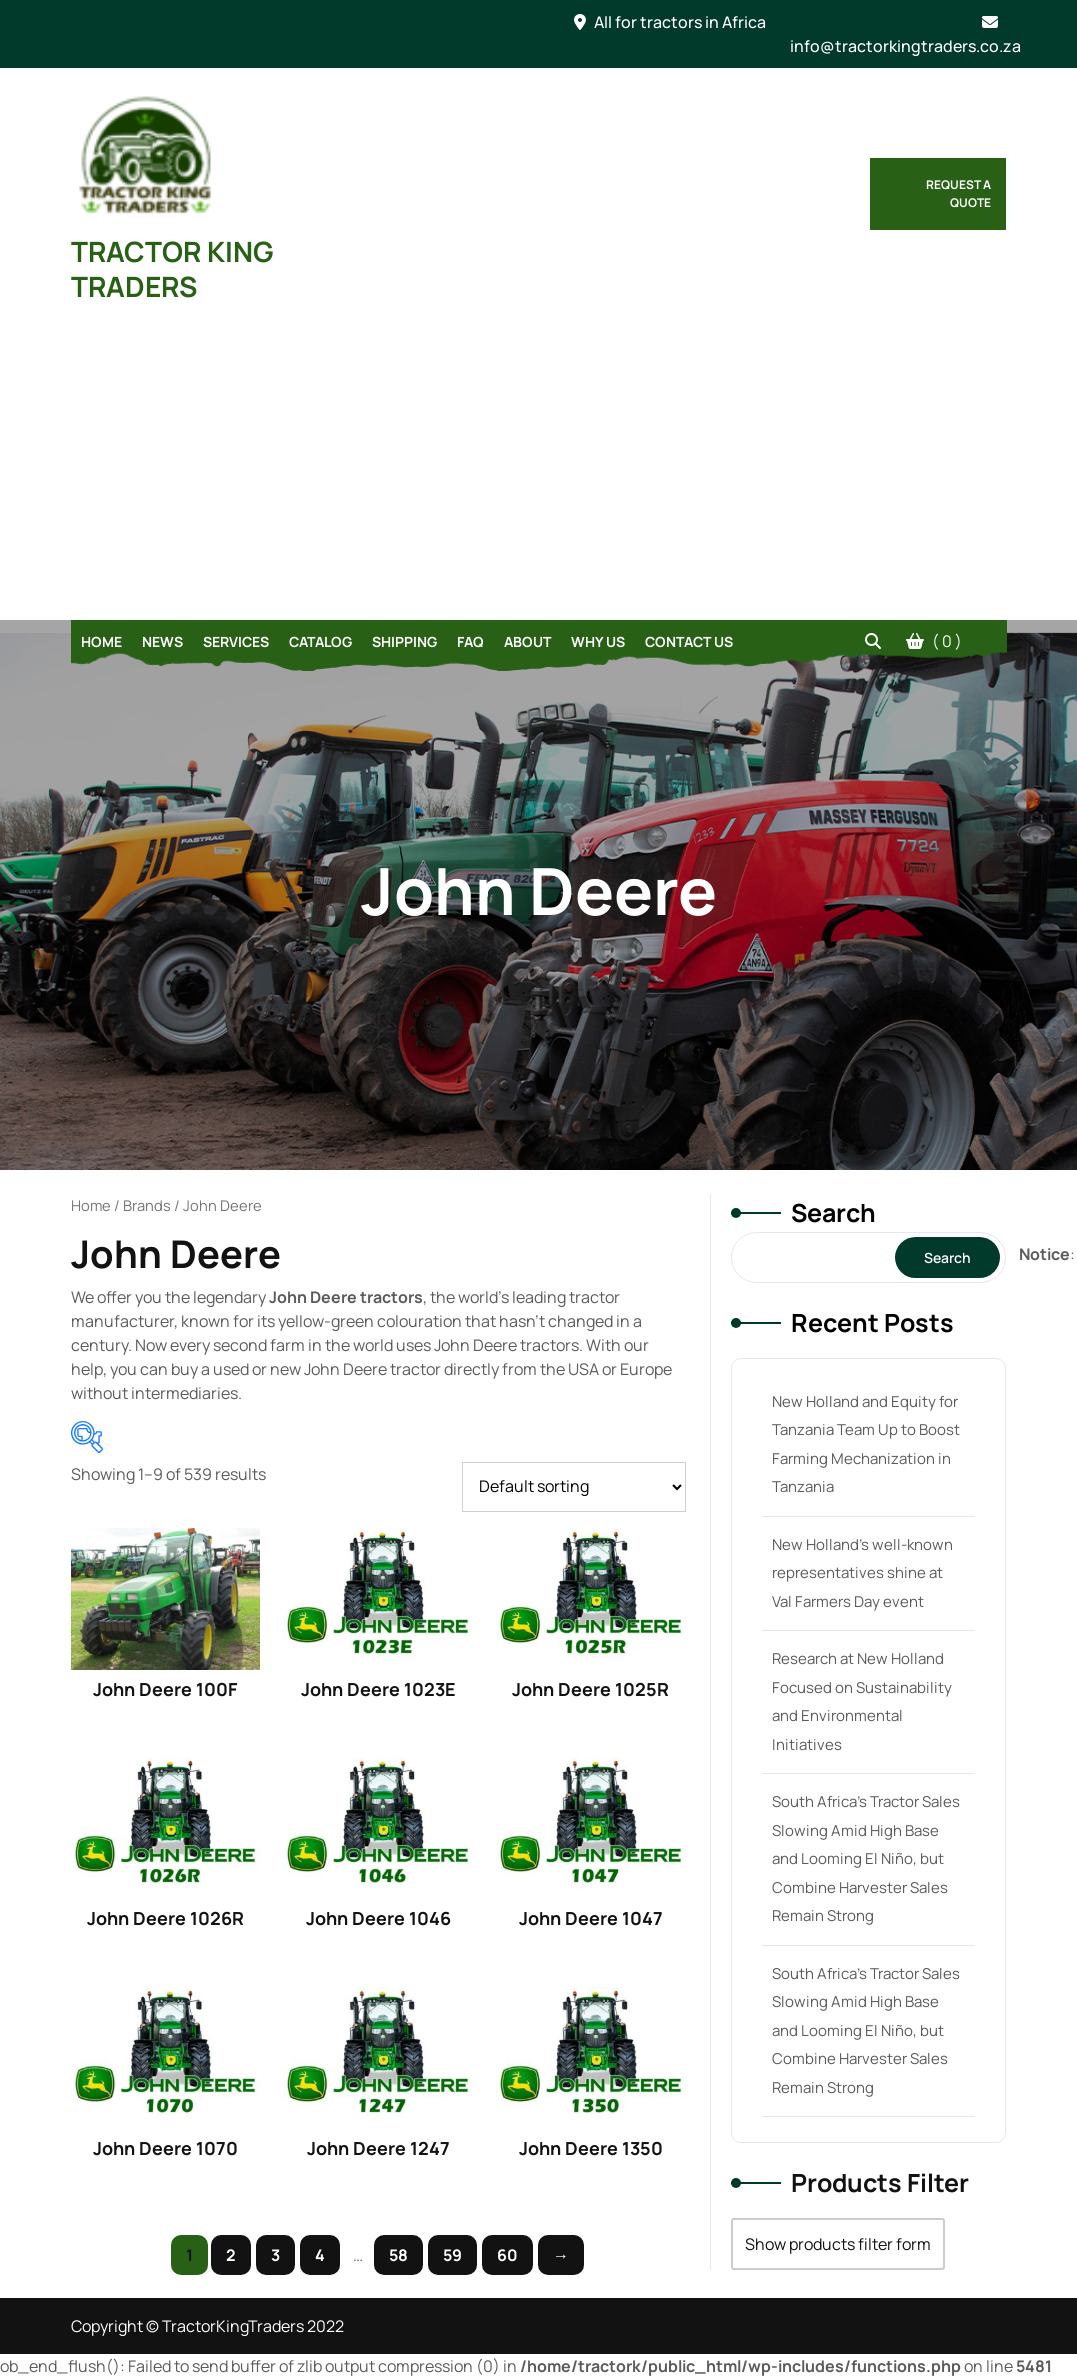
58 (398, 2255)
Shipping (404, 641)
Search (833, 1212)
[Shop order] (574, 1487)
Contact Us (689, 641)
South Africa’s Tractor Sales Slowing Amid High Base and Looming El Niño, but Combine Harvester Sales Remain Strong (866, 1858)
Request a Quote (958, 193)
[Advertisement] (538, 470)
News (162, 641)
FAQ (470, 641)
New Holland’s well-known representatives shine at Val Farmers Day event (862, 1573)
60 (507, 2255)
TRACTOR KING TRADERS (172, 268)
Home (101, 641)
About (527, 641)
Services (236, 641)
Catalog (320, 641)
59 (452, 2255)
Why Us (598, 641)
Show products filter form (838, 2244)
